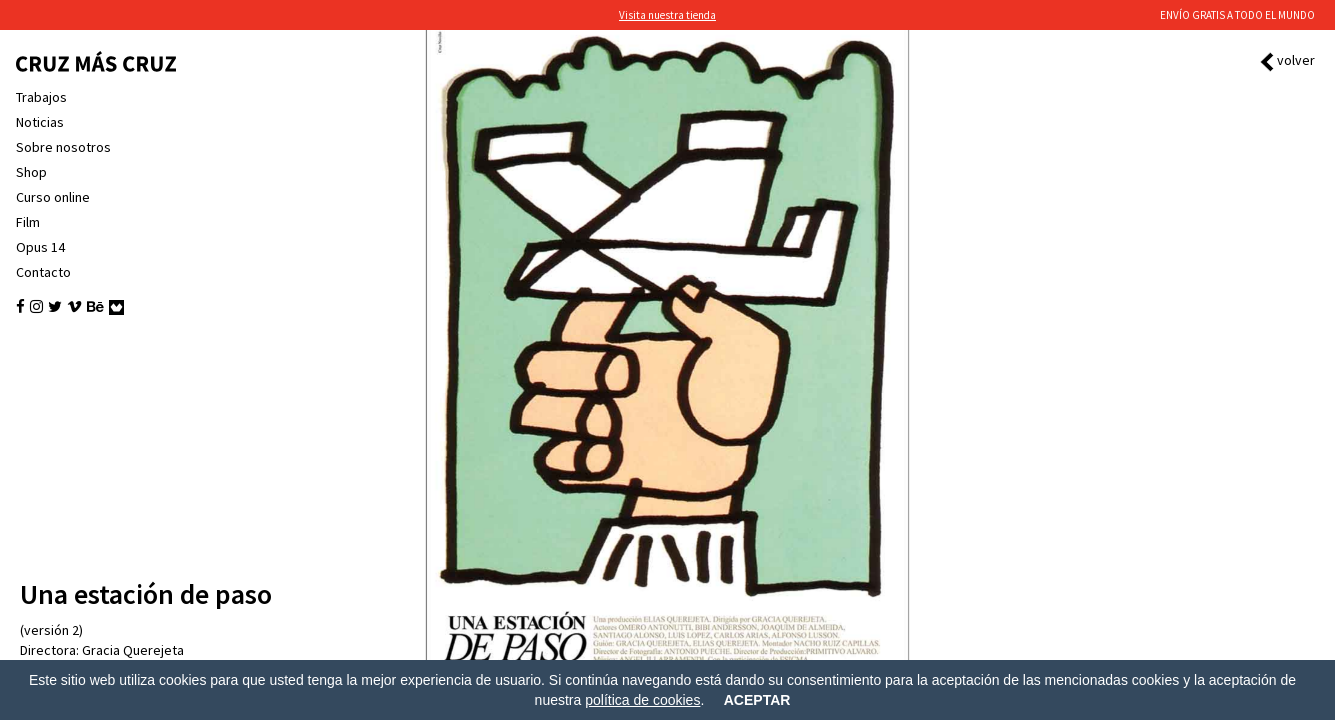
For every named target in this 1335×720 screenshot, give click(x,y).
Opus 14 (40, 247)
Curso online (53, 197)
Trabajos (41, 97)
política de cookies (642, 700)
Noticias (40, 122)
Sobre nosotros (63, 147)
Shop (31, 172)
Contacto (43, 272)
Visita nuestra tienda (667, 15)
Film (28, 222)
